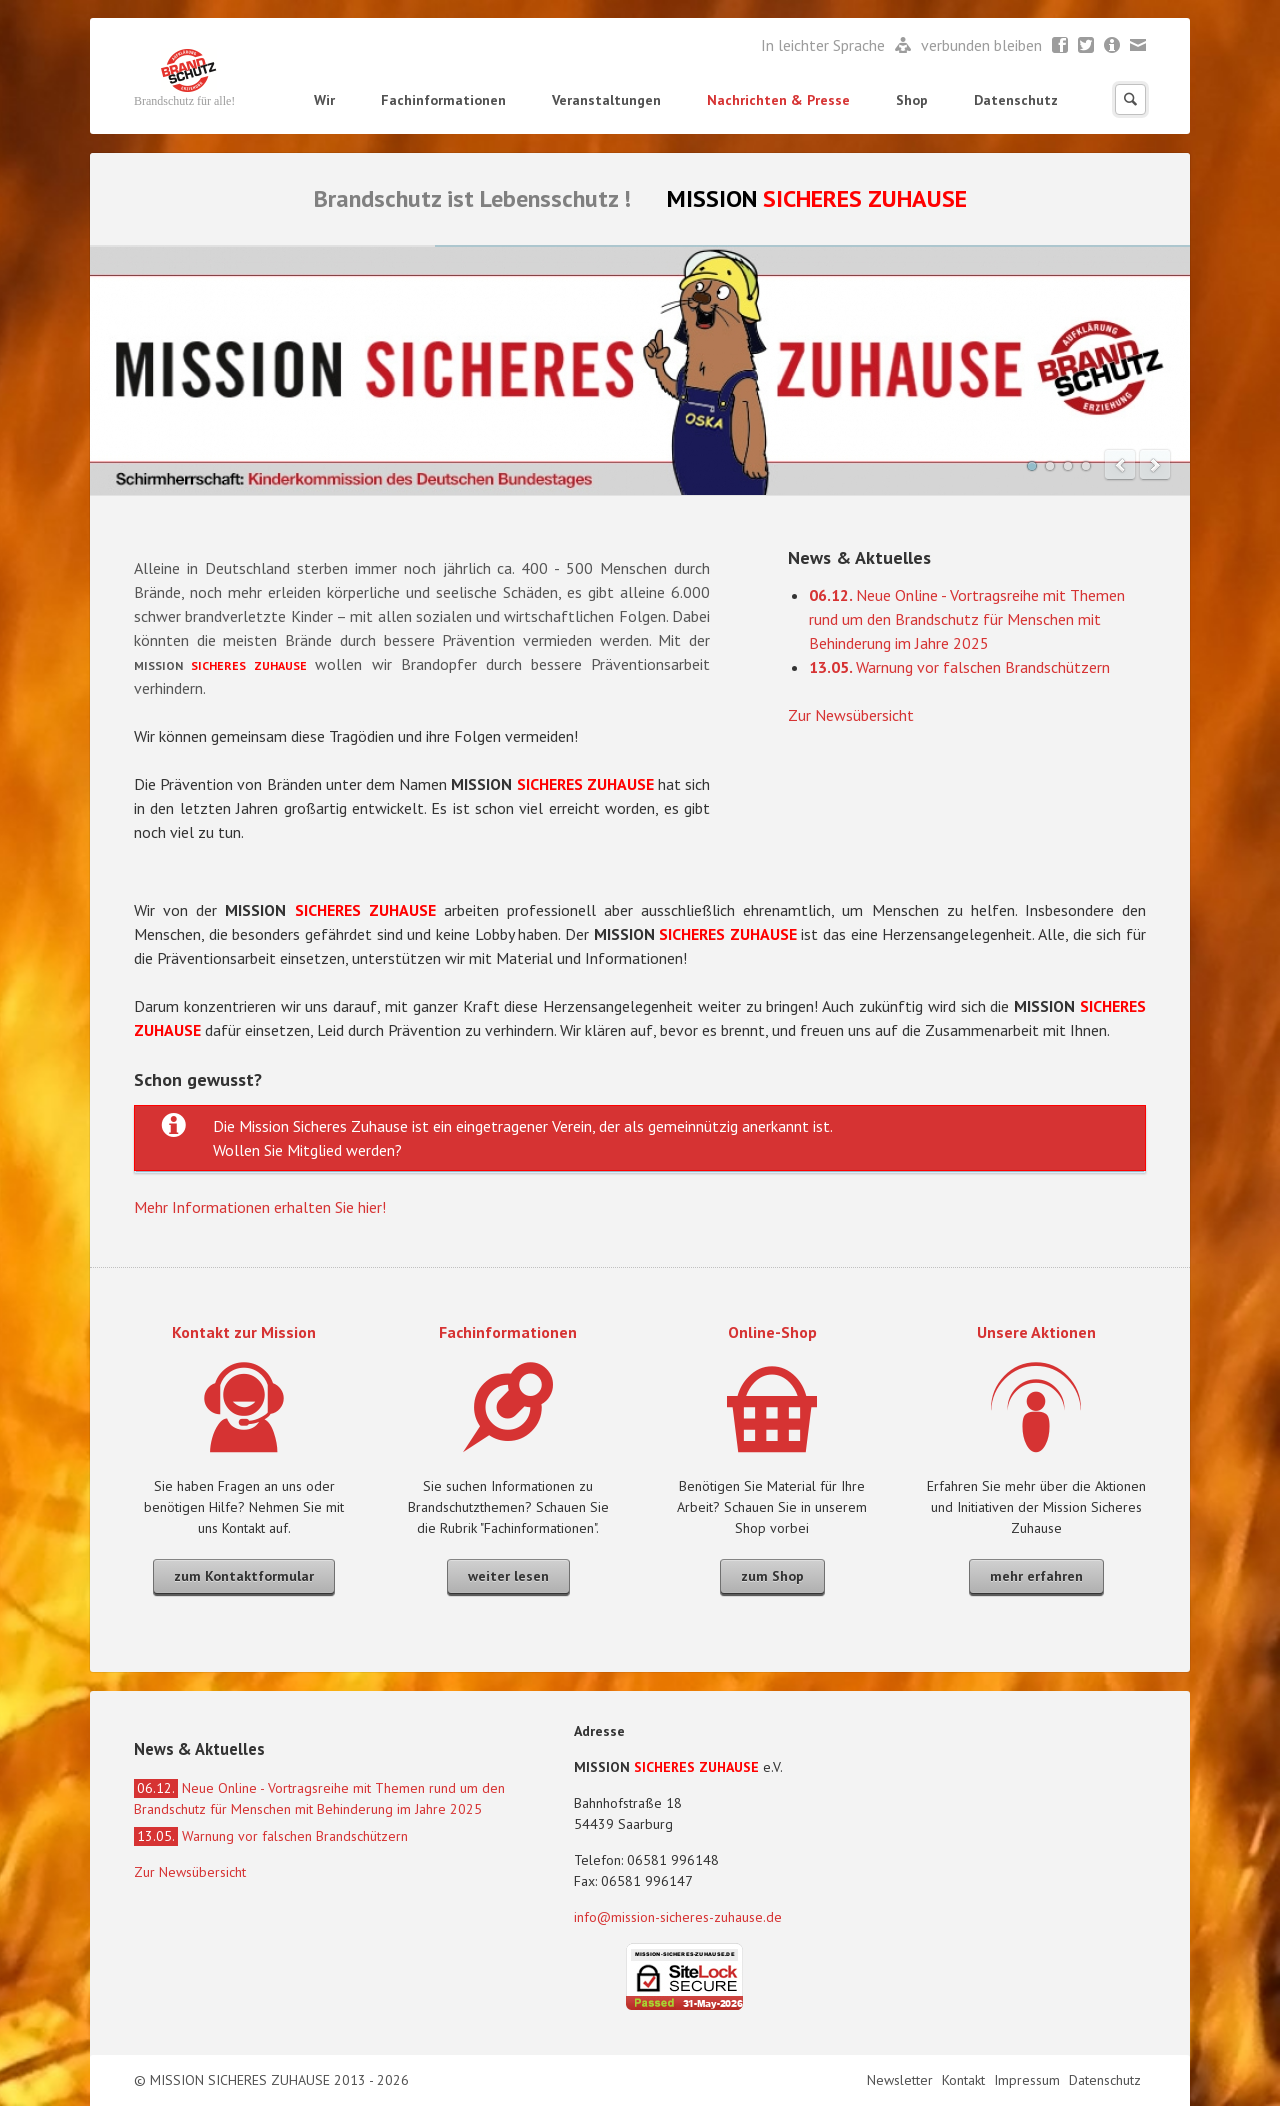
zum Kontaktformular (244, 1576)
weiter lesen (508, 1576)
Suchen (1130, 99)
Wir (324, 100)
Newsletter (1112, 46)
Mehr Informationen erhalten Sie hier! (260, 1207)
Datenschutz (1016, 100)
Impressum (1029, 2080)
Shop (912, 100)
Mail (1138, 46)
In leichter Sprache (825, 45)
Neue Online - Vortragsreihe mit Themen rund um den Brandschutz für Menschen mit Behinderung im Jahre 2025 (967, 619)
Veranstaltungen (606, 100)
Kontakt (965, 2080)
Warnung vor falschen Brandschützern (959, 667)
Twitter (1086, 46)
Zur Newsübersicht (851, 715)
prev (1120, 465)
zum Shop (772, 1576)
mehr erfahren (1036, 1576)
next (1155, 465)
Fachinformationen (443, 100)
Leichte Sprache (903, 46)
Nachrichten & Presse (778, 100)
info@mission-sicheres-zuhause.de (678, 1917)
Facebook (1060, 46)
